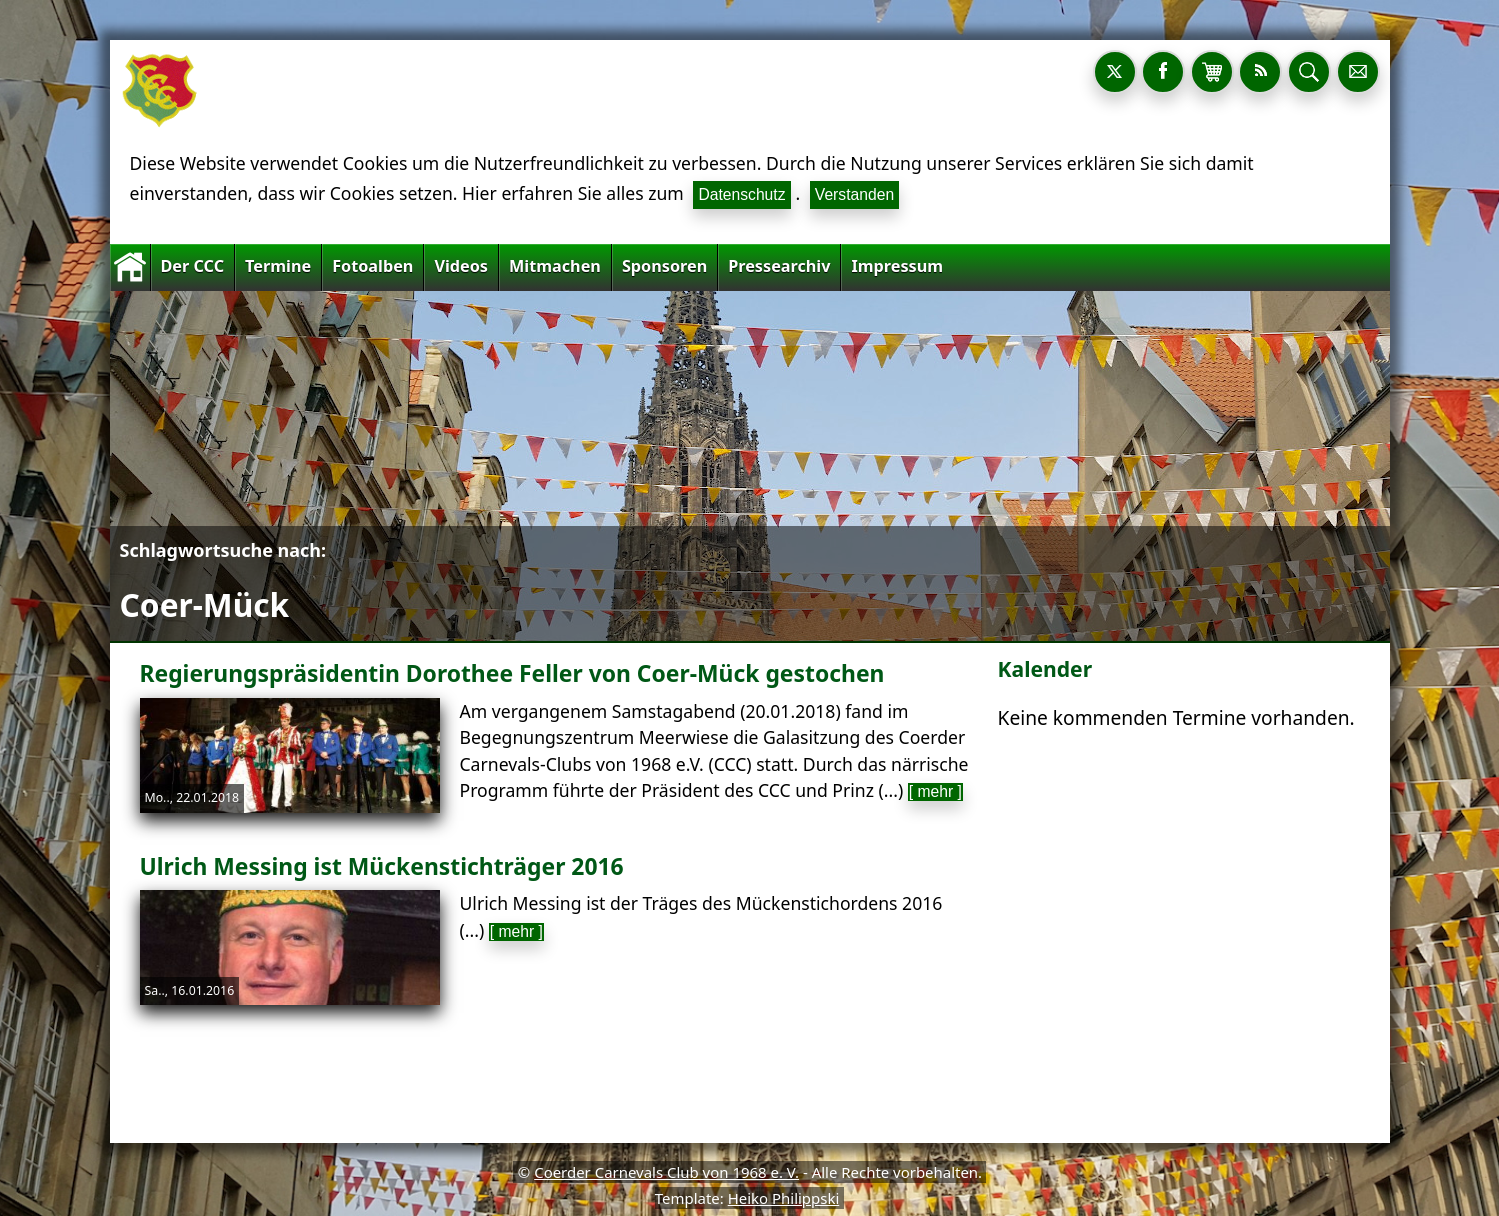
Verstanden (854, 194)
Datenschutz (741, 194)
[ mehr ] (935, 791)
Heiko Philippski (784, 1198)
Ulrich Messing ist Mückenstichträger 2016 (382, 866)
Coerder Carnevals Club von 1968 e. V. (666, 1172)
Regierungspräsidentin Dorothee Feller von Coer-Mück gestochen (512, 673)
